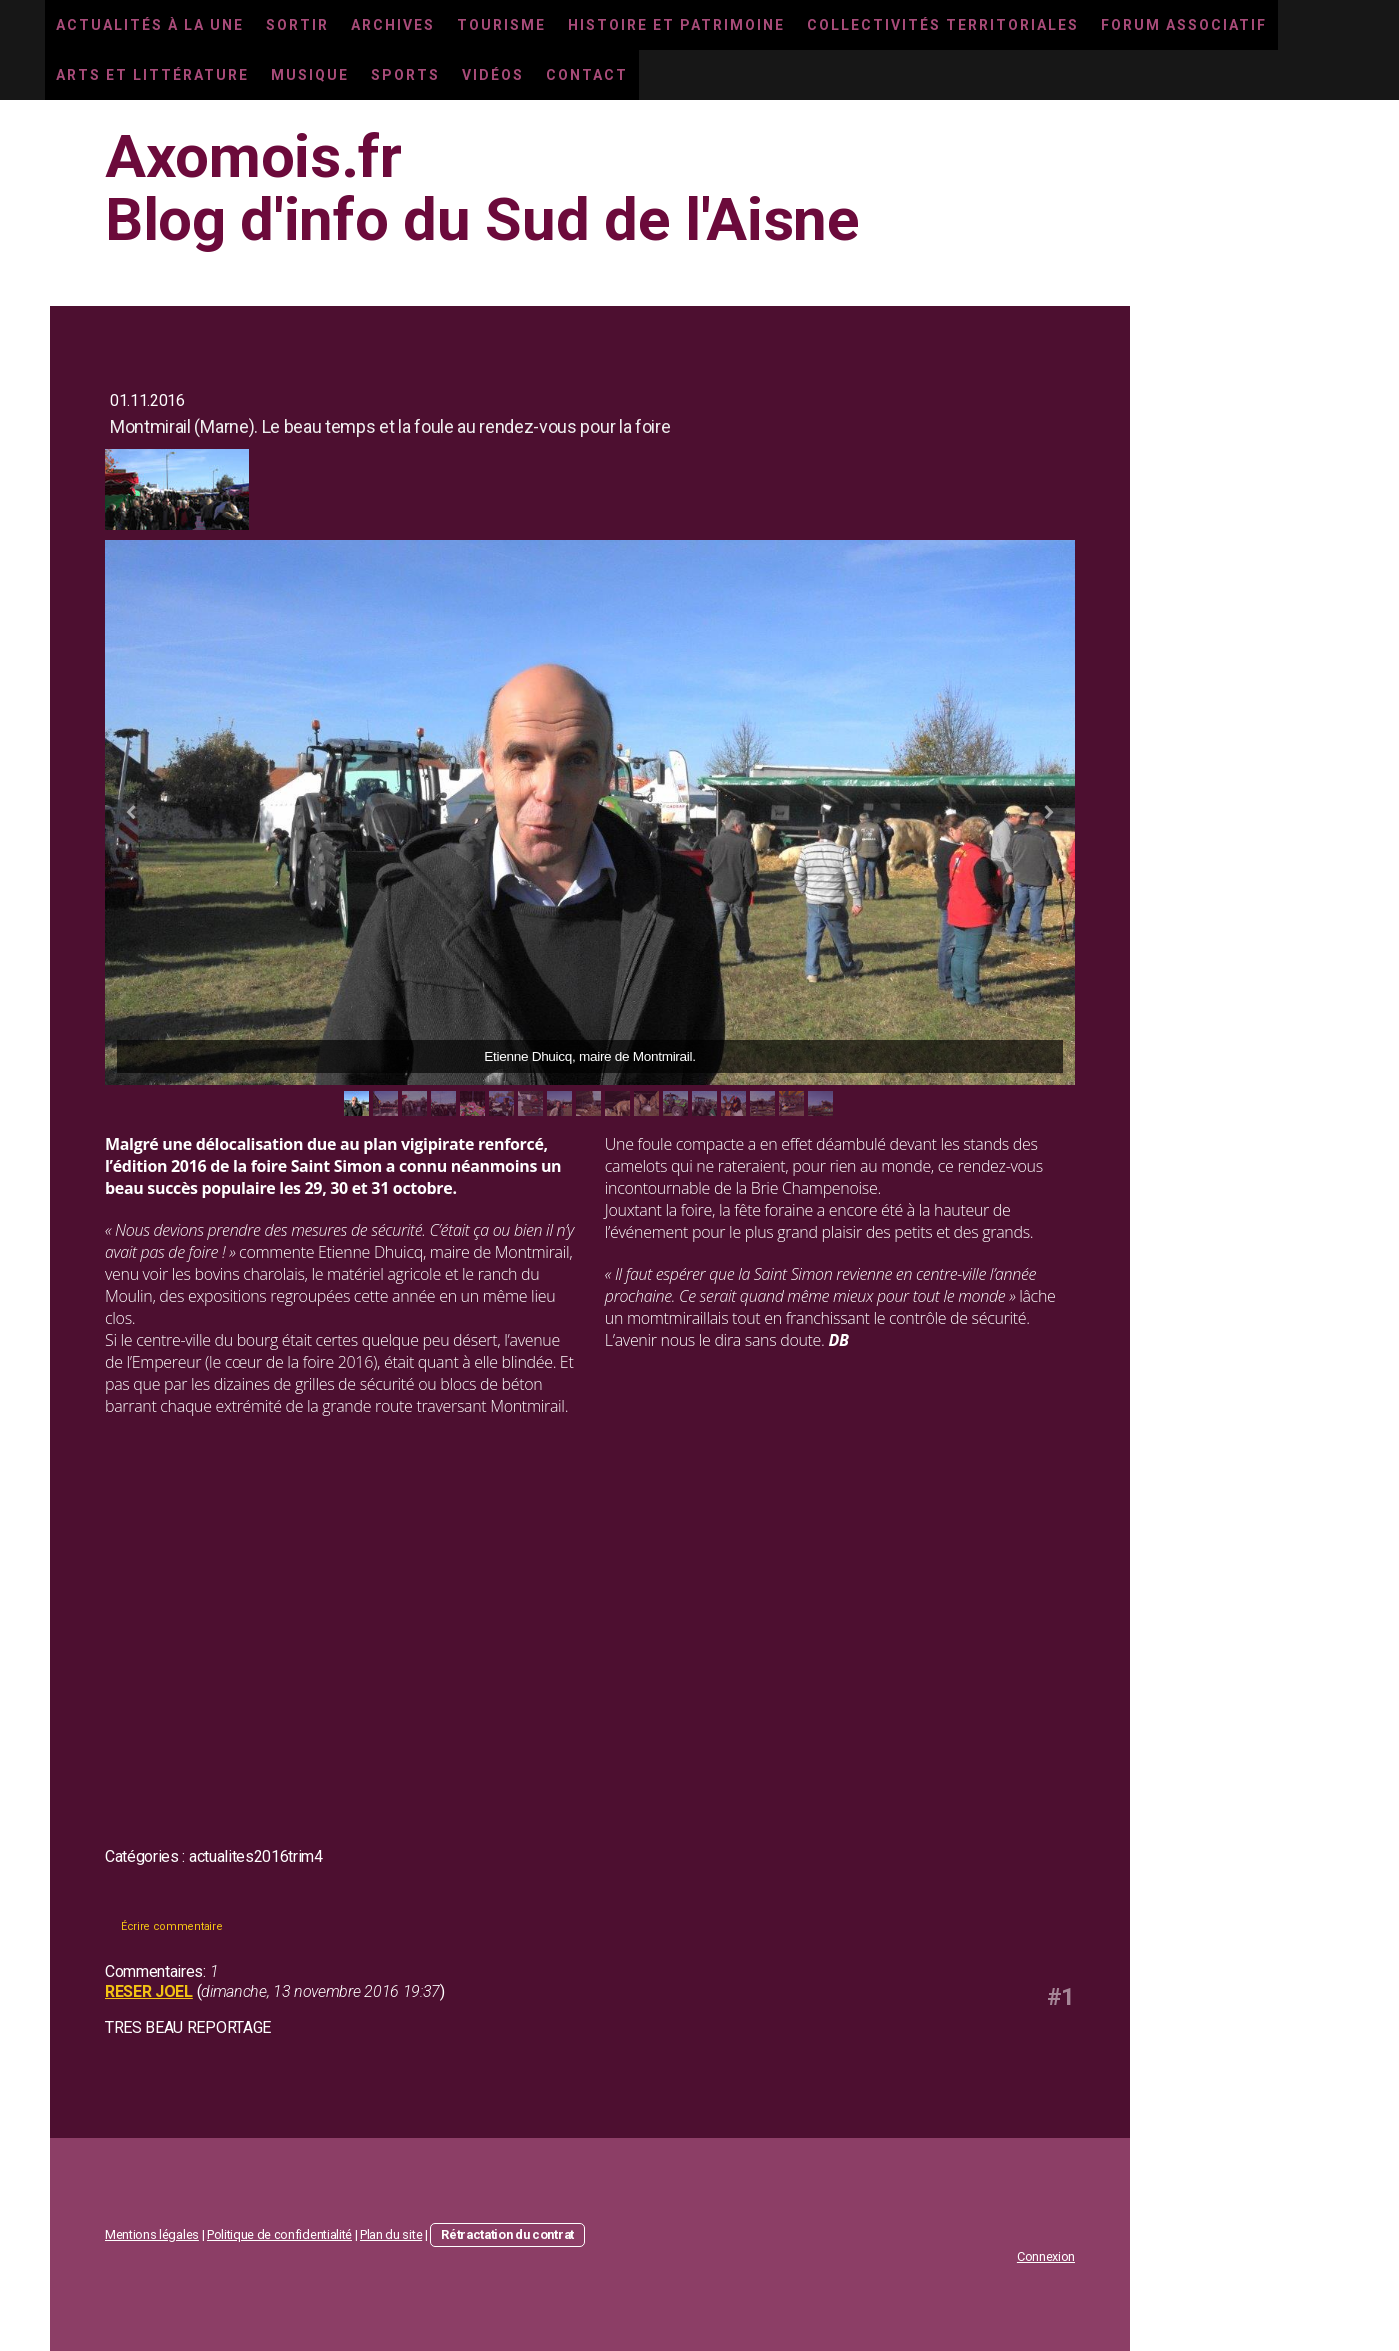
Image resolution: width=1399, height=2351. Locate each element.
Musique (310, 75)
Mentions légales (152, 2234)
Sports (405, 75)
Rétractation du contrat (507, 2234)
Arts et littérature (152, 75)
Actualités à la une (150, 25)
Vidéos (493, 75)
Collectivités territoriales (943, 25)
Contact (587, 75)
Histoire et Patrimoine (676, 25)
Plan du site (391, 2234)
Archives (393, 25)
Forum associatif (1184, 25)
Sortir (297, 25)
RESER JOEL (149, 1991)
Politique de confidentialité (279, 2234)
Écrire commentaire (171, 1926)
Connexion (1046, 2256)
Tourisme (501, 25)
